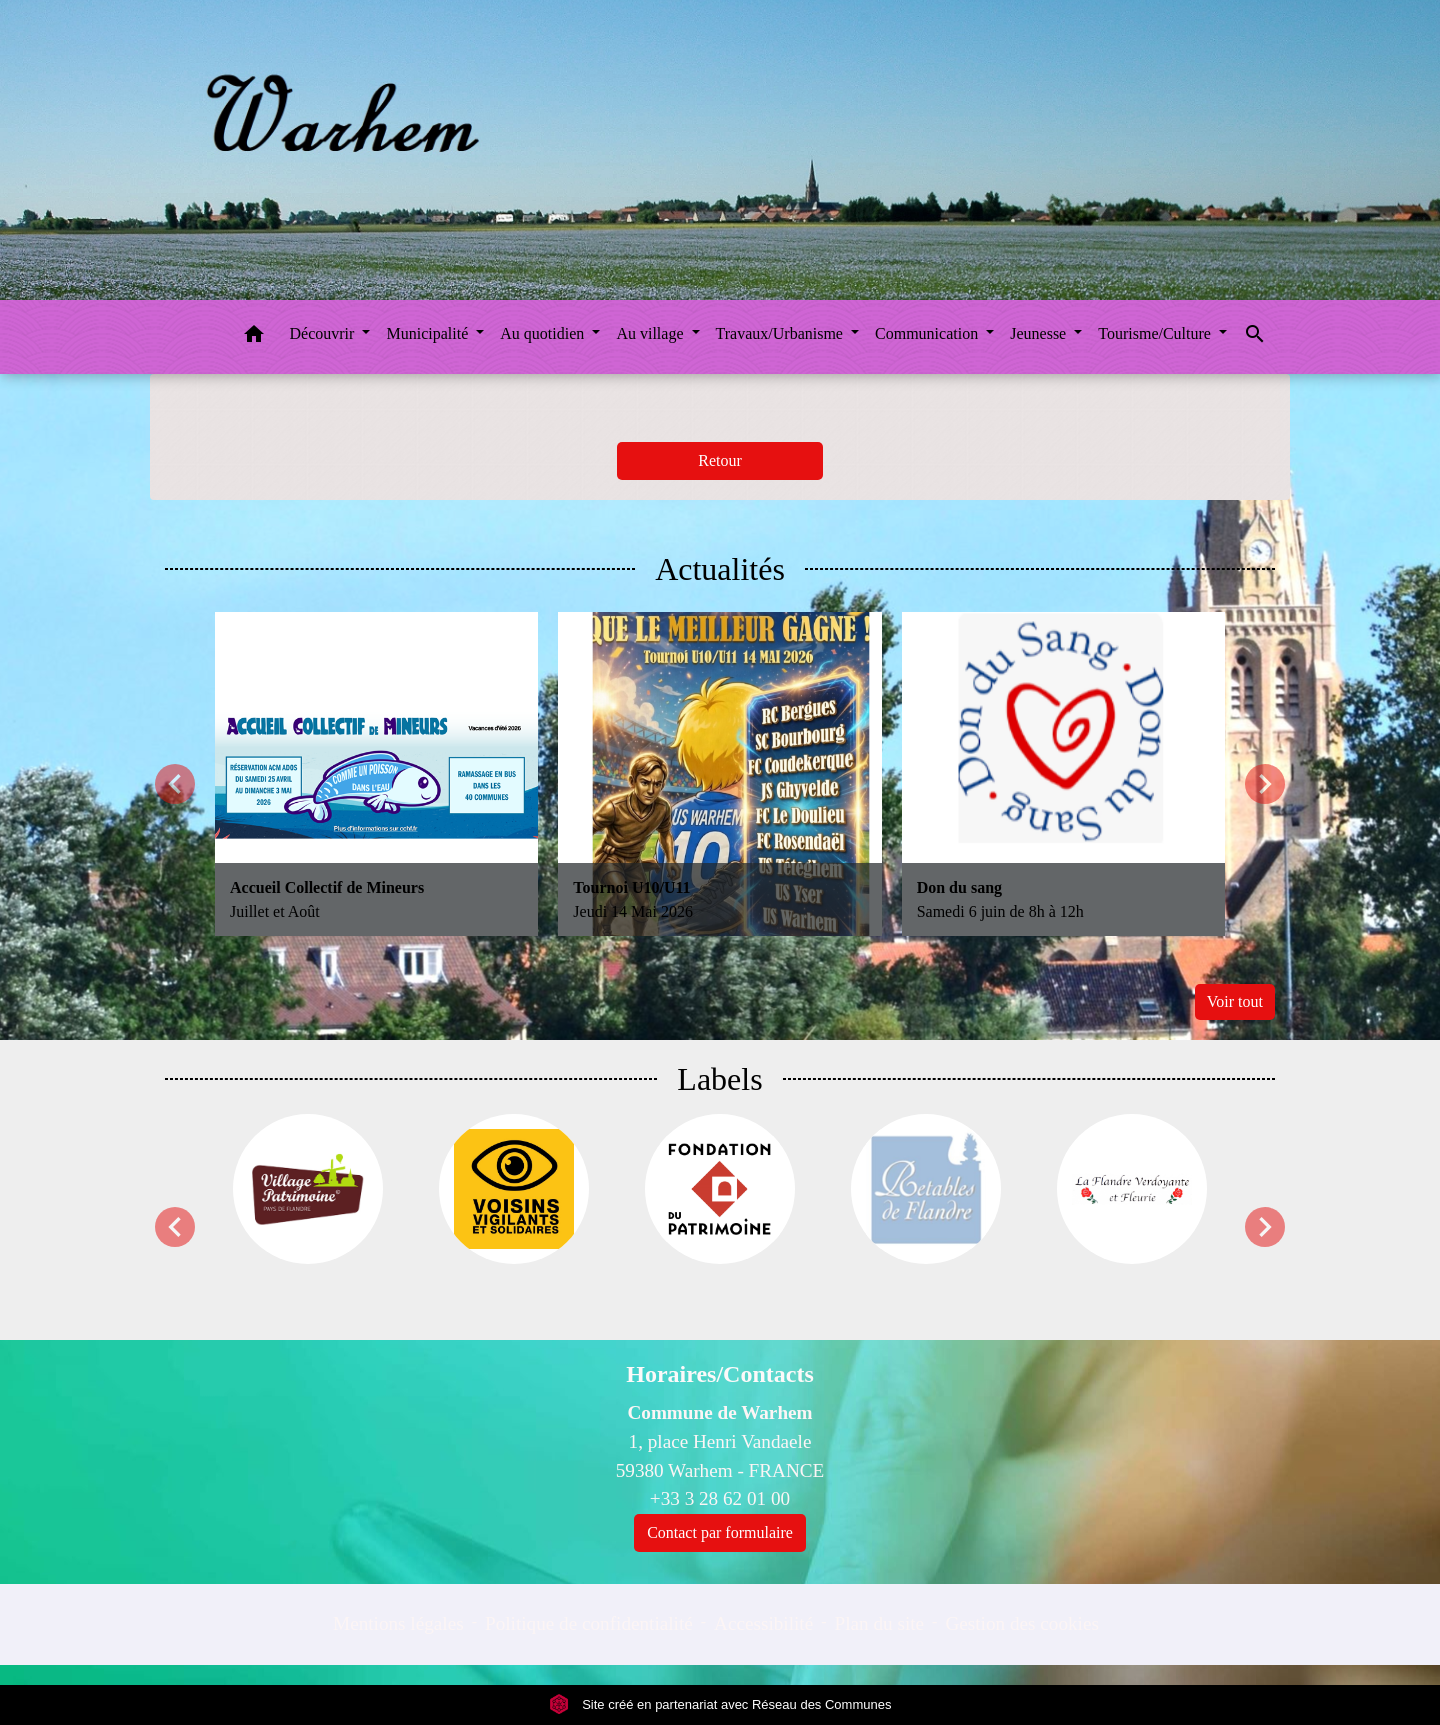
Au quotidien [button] (544, 333)
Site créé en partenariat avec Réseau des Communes (720, 1704)
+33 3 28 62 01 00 (720, 1498)
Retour (720, 460)
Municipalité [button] (429, 333)
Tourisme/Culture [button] (1156, 333)
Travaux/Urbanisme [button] (781, 333)
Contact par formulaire (720, 1532)
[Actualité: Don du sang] (1063, 773)
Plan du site (880, 1623)
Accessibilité (763, 1623)
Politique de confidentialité (589, 1623)
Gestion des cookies (1021, 1623)
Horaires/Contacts (720, 1374)
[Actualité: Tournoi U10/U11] (719, 773)
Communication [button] (928, 333)
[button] (254, 337)
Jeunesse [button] (1040, 333)
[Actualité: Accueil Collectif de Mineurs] (376, 773)
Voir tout (1235, 1001)
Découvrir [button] (324, 333)
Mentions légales (398, 1623)
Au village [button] (651, 333)
